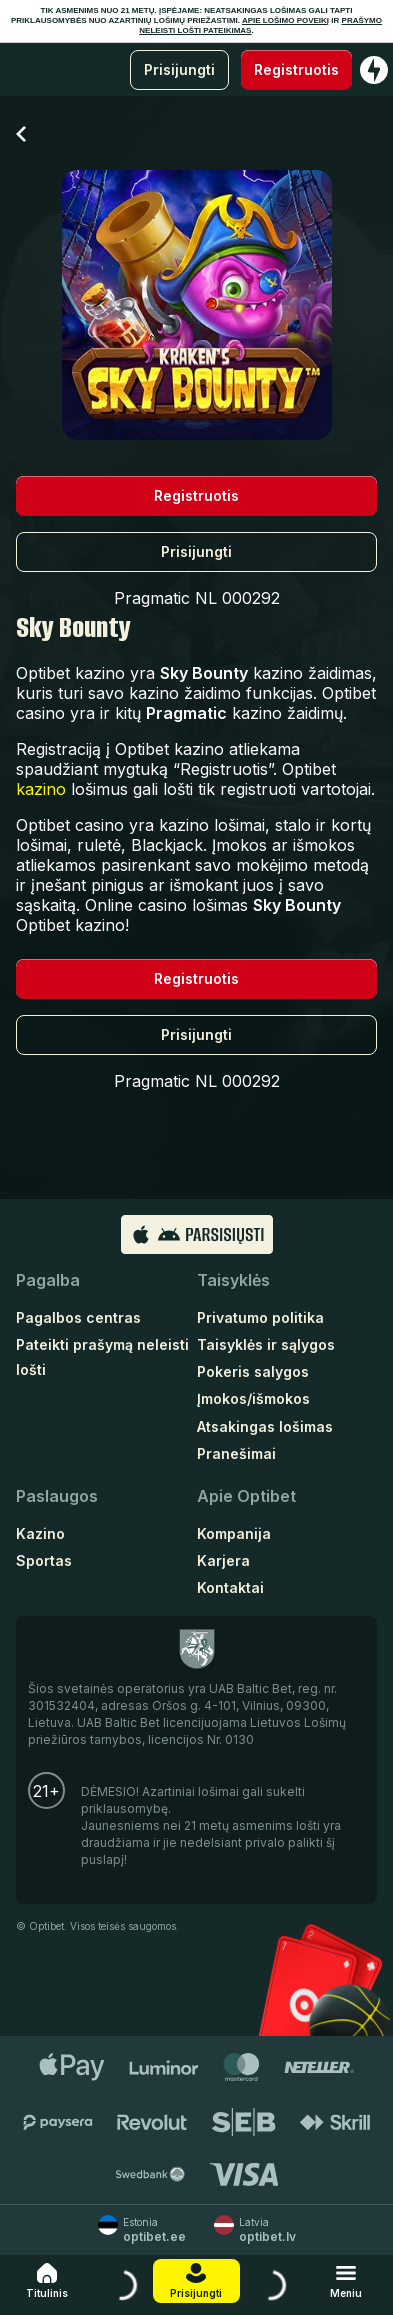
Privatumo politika (260, 1317)
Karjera (223, 1560)
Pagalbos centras (78, 1317)
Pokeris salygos (253, 1371)
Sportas (44, 1560)
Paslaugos (57, 1496)
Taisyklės (233, 1280)
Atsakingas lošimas (265, 1426)
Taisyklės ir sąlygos (266, 1344)
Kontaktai (230, 1587)
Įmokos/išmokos (253, 1398)
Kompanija (234, 1533)
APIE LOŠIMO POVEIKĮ (285, 20)
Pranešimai (236, 1453)
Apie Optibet (246, 1496)
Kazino (40, 1533)
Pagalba (48, 1280)
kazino (41, 789)
